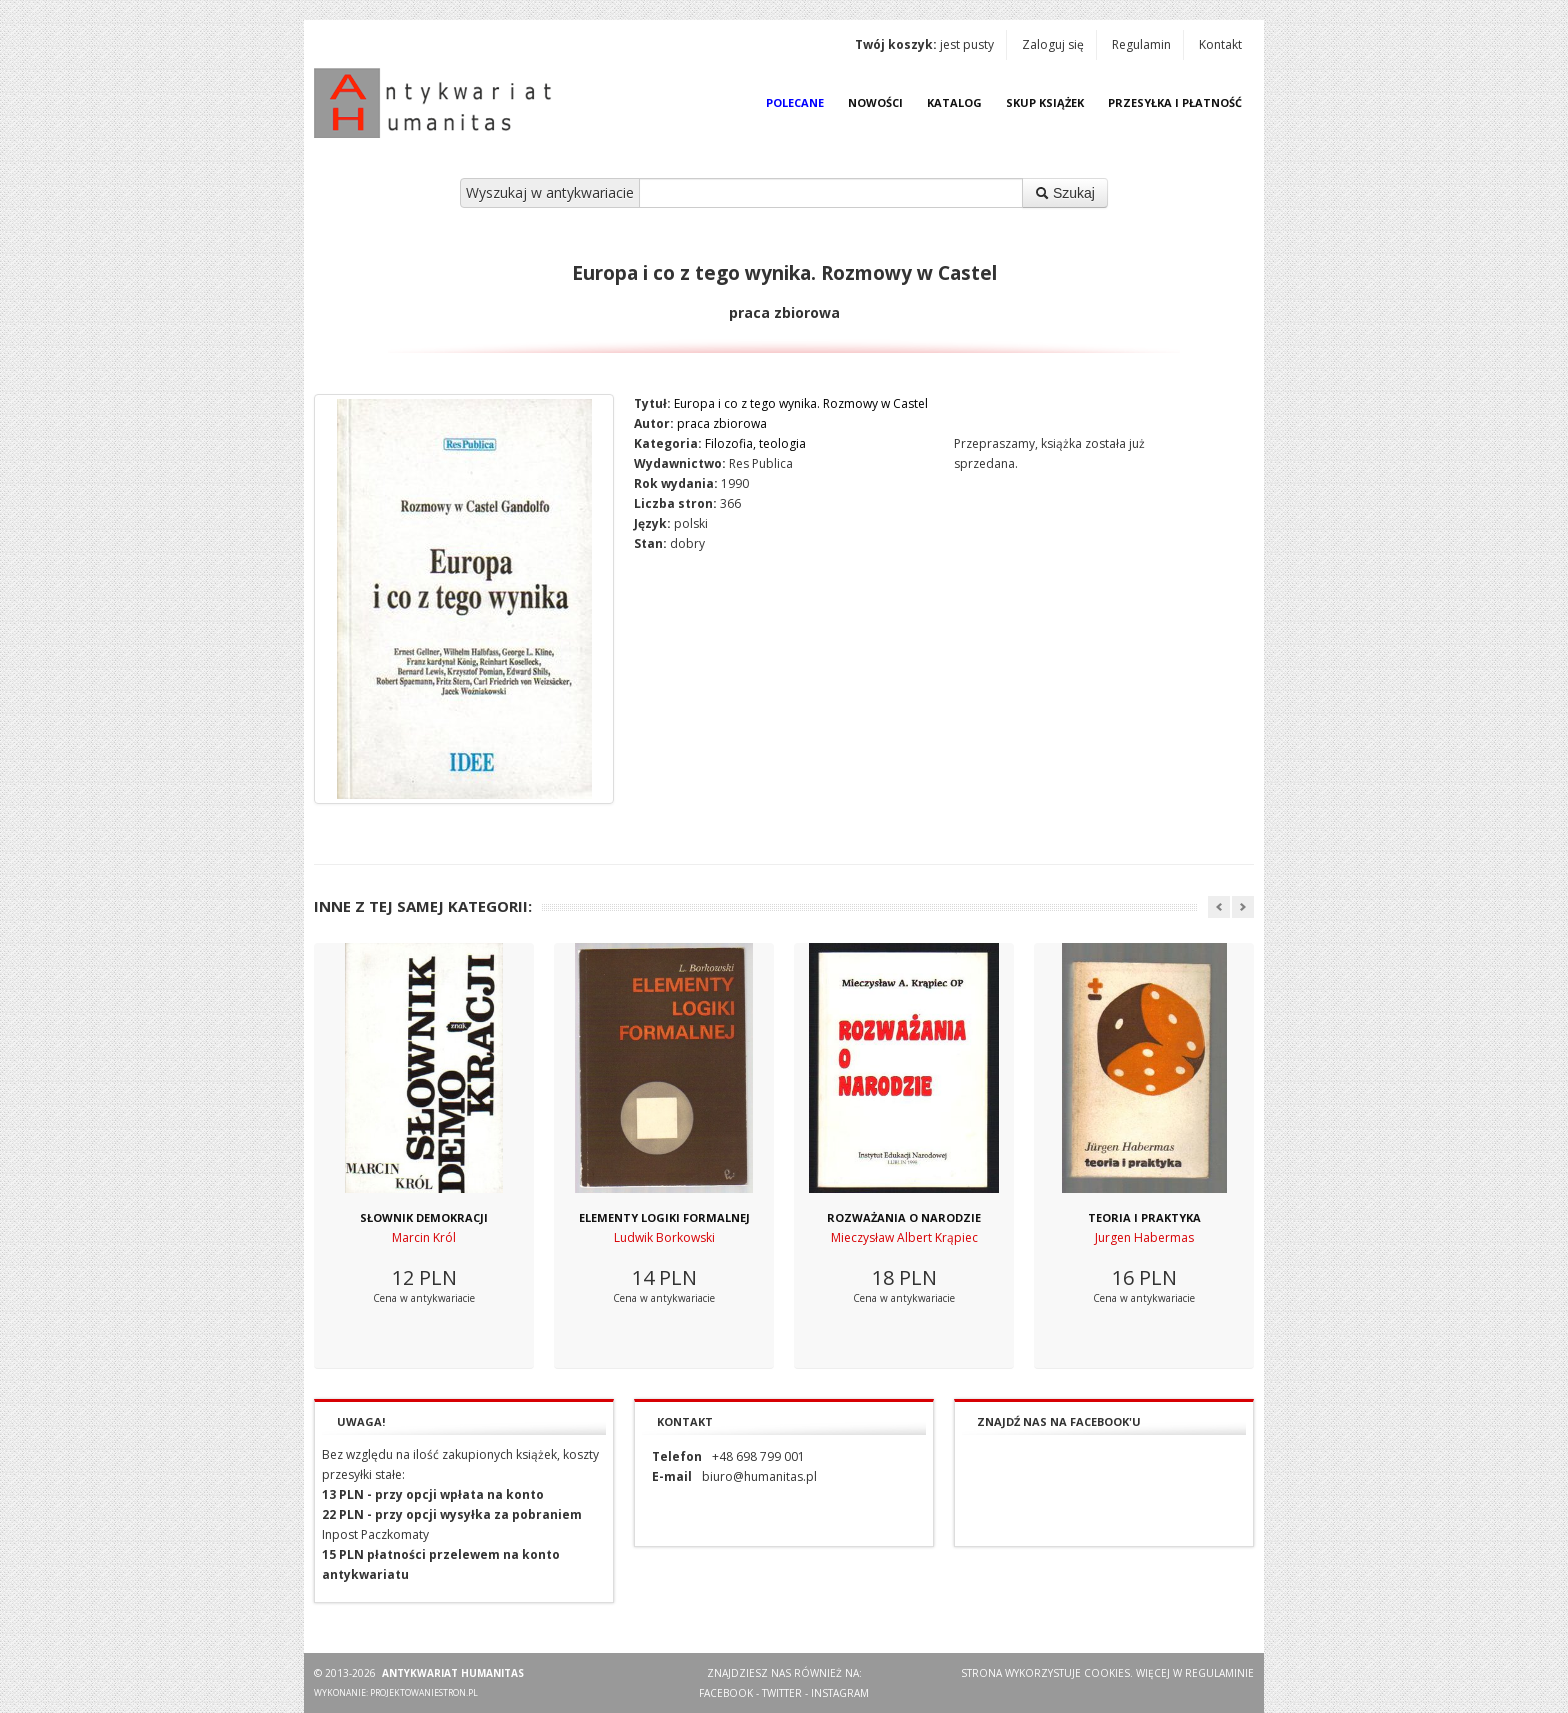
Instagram (840, 1693)
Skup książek (1045, 102)
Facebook (726, 1693)
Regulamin (1141, 44)
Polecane (795, 102)
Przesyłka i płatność (1175, 102)
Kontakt (1220, 44)
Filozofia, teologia (755, 443)
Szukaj (1065, 193)
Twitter (782, 1693)
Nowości (875, 102)
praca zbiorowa (722, 423)
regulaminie (1219, 1673)
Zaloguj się (1053, 44)
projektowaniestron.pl (424, 1692)
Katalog (954, 102)
